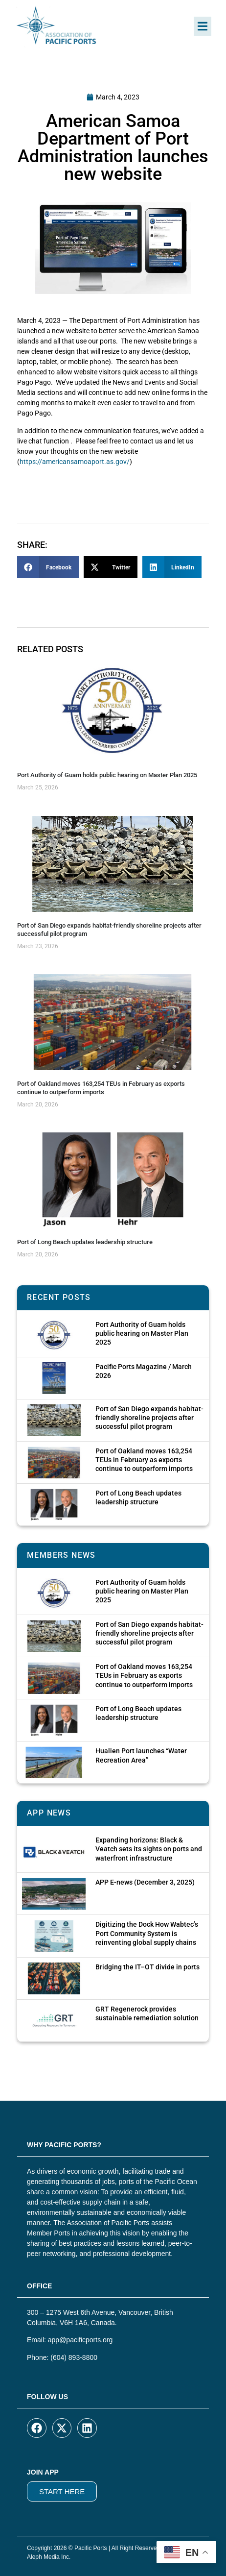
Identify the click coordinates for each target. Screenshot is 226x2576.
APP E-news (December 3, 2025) (145, 1882)
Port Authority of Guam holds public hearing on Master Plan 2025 (107, 775)
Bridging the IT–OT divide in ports (147, 1967)
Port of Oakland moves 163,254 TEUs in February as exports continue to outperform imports (101, 1088)
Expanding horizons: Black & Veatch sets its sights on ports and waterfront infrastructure (148, 1849)
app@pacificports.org (80, 2340)
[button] (202, 26)
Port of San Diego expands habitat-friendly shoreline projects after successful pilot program (149, 1417)
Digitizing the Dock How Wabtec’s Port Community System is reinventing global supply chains (146, 1933)
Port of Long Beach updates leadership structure (85, 1242)
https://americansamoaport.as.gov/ (75, 462)
